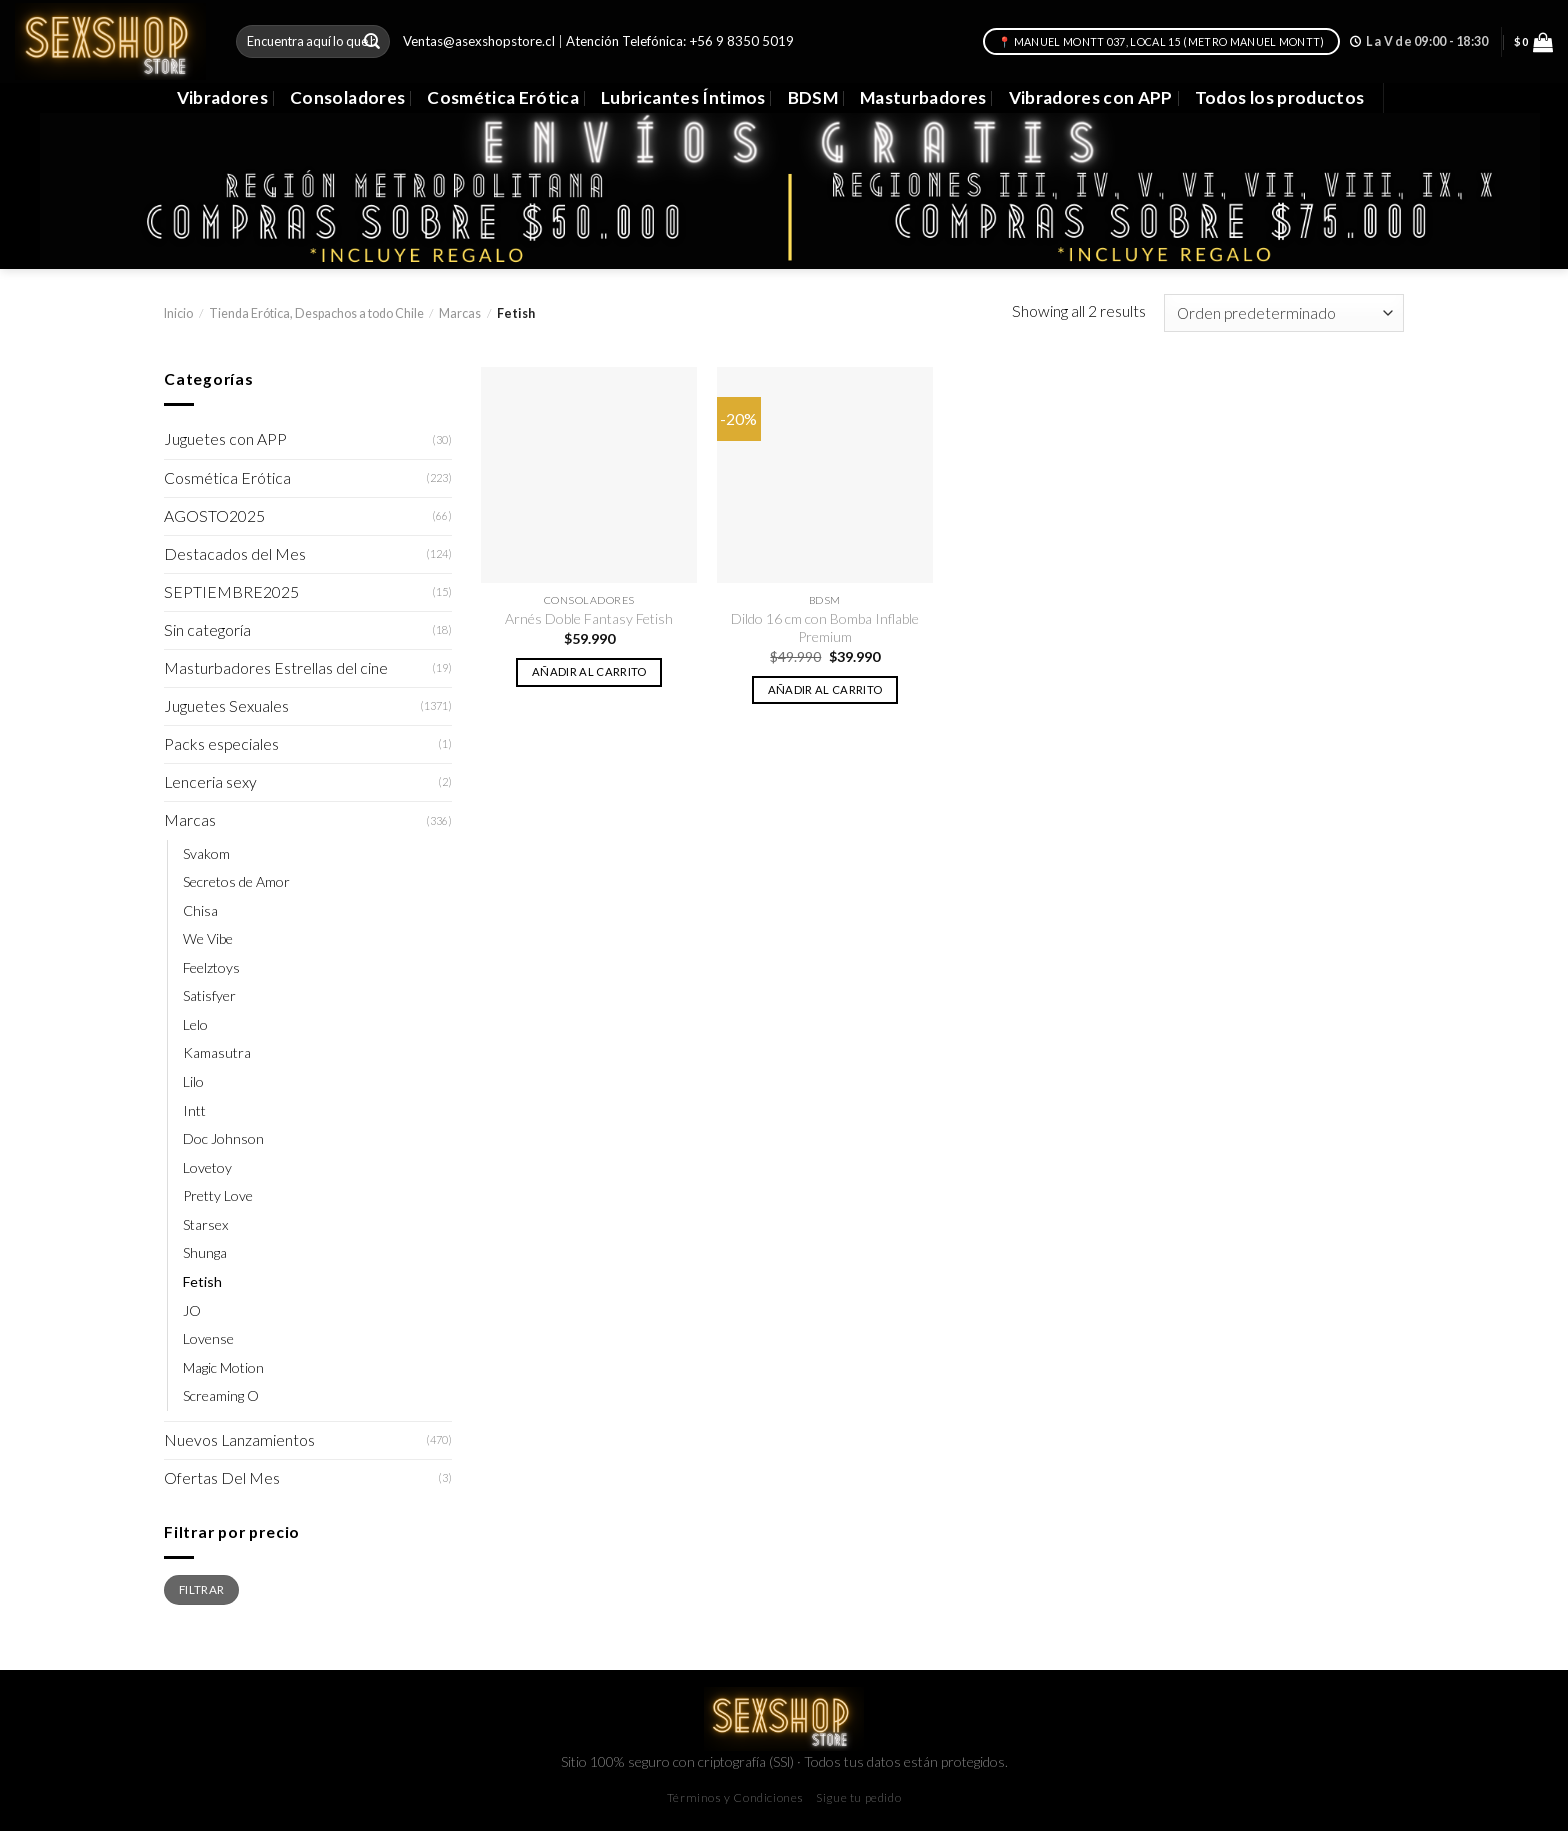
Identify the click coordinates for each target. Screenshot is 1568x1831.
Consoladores (347, 97)
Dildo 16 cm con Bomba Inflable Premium (825, 627)
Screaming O (221, 1395)
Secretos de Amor (236, 881)
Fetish (202, 1281)
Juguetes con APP (225, 439)
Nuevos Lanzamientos (239, 1440)
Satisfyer (209, 995)
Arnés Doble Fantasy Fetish (589, 618)
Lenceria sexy (210, 782)
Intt (194, 1110)
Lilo (193, 1081)
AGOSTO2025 (214, 516)
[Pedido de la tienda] (1284, 313)
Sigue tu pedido (858, 1797)
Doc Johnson (223, 1138)
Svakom (206, 853)
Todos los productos (1280, 97)
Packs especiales (221, 744)
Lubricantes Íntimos (683, 97)
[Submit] (372, 41)
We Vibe (208, 938)
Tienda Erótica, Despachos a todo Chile (316, 313)
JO (192, 1310)
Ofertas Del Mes (222, 1478)
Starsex (206, 1224)
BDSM (813, 97)
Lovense (208, 1338)
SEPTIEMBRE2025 (231, 592)
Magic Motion (223, 1367)
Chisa (200, 910)
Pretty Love (218, 1195)
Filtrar (201, 1589)
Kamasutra (217, 1052)
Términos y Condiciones (735, 1797)
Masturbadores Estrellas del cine (276, 668)
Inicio (178, 313)
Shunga (205, 1252)
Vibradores (222, 97)
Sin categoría (207, 630)
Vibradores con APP (1091, 97)
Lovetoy (207, 1167)
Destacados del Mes (235, 554)
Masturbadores (923, 97)
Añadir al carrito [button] (589, 671)
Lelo (195, 1024)
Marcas (460, 313)
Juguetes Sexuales (226, 706)
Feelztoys (211, 967)
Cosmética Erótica (503, 97)
